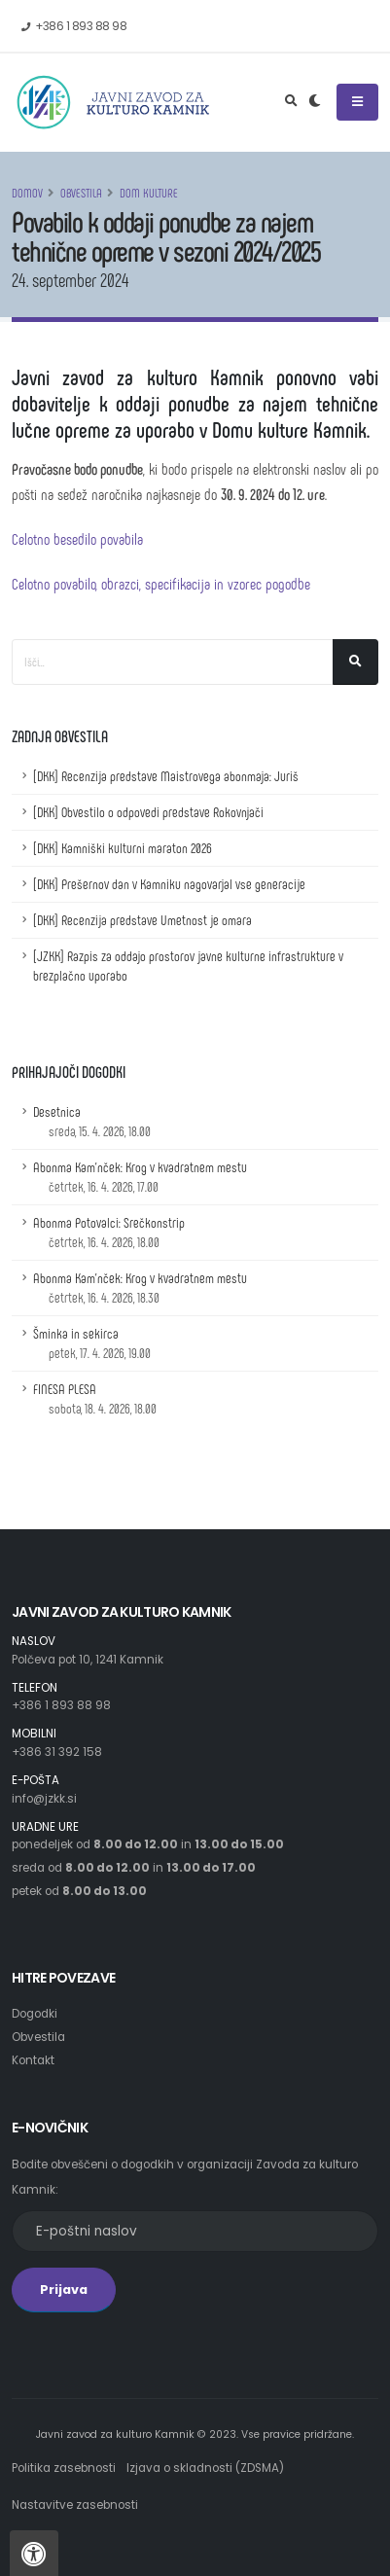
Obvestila (81, 192)
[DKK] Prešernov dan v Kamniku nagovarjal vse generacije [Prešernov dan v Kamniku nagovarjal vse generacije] (169, 884)
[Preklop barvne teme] (314, 102)
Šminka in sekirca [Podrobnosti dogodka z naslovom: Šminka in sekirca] (92, 1343)
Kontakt (33, 2060)
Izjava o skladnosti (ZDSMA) (205, 2468)
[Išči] (355, 662)
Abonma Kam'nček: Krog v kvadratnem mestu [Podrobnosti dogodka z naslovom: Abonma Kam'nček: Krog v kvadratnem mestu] (140, 1177)
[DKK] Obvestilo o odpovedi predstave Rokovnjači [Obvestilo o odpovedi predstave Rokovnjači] (148, 812)
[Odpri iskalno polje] (291, 102)
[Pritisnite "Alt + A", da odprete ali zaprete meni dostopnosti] (34, 2553)
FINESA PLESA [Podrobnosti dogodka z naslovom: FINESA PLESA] (95, 1398)
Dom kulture (149, 192)
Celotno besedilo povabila (77, 538)
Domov (27, 192)
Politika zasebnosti (64, 2468)
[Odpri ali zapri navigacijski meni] (357, 102)
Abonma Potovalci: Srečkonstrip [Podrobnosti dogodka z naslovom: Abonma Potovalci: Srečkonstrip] (109, 1232)
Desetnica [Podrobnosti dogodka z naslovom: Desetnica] (92, 1121)
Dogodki (34, 2013)
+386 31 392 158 (57, 1752)
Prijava (64, 2289)
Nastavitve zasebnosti (75, 2505)
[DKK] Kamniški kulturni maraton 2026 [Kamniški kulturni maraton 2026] (122, 848)
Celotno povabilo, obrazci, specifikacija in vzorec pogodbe (161, 583)
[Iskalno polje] (173, 662)
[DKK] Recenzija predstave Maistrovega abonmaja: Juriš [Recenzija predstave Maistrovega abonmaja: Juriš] (166, 776)
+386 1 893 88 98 (61, 1705)
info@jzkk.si (44, 1799)
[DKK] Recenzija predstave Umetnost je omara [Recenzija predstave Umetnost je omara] (142, 920)
